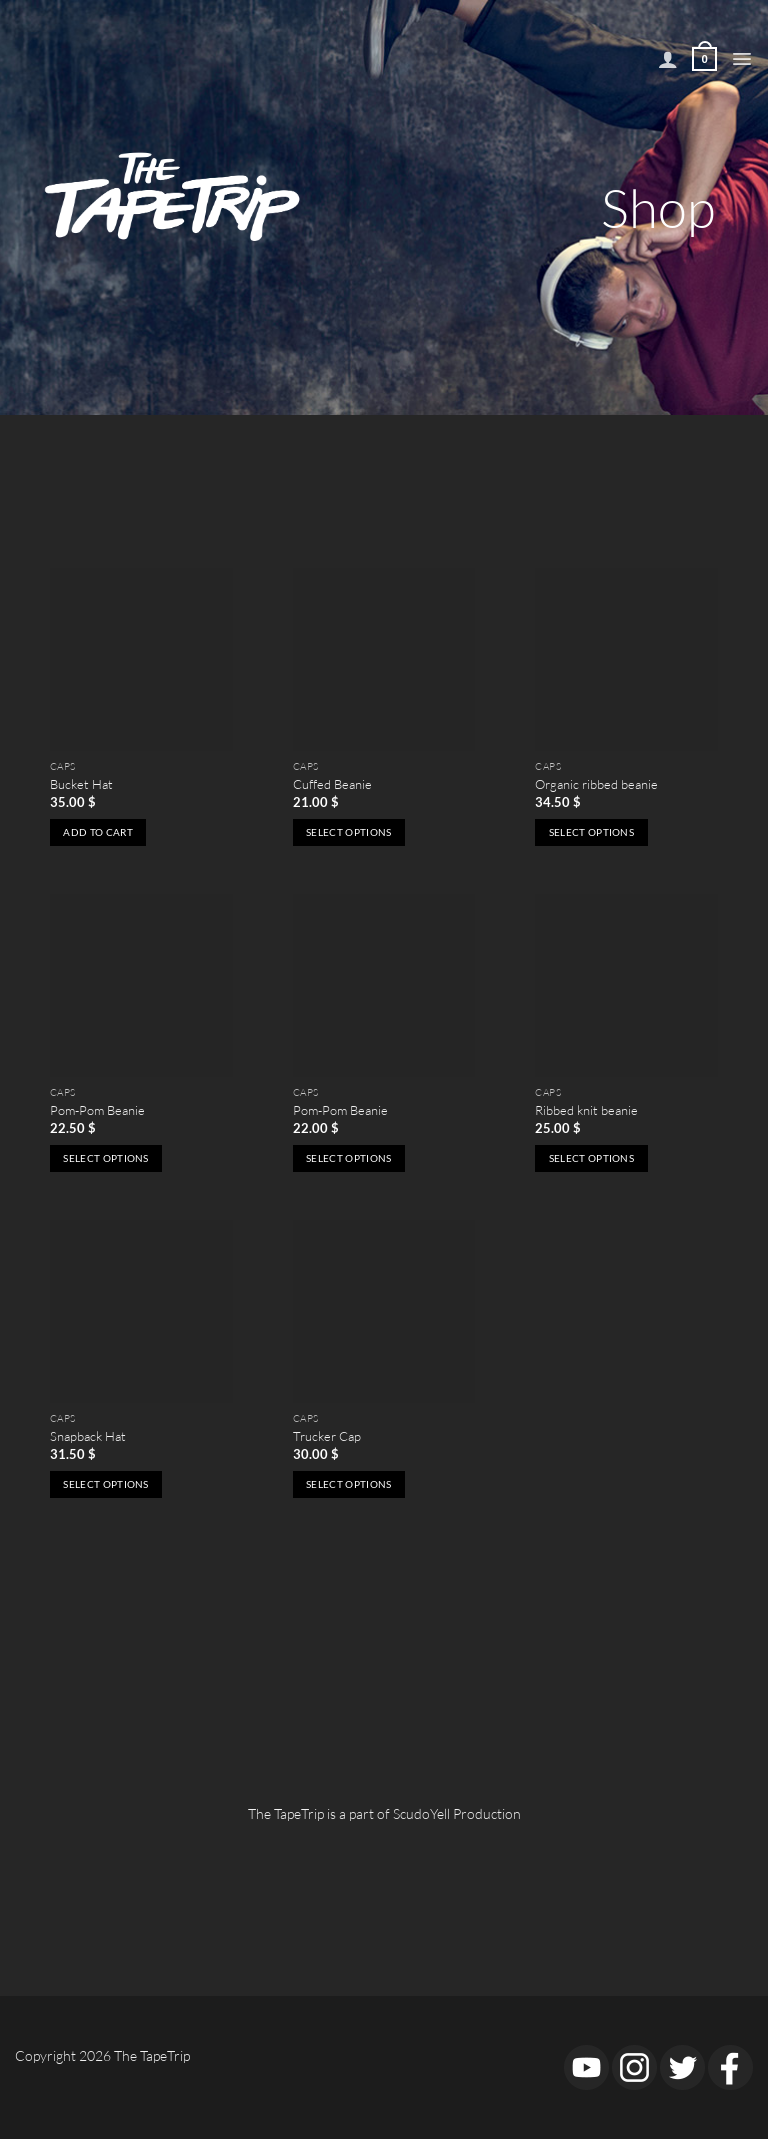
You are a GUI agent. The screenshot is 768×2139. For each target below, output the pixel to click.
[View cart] (704, 59)
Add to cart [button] (97, 832)
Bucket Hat (81, 784)
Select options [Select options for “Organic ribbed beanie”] (591, 832)
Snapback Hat (88, 1436)
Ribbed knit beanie (586, 1110)
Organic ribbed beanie (596, 784)
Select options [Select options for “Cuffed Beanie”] (348, 832)
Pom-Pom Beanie (97, 1110)
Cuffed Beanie (332, 784)
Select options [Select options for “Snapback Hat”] (105, 1484)
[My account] (668, 59)
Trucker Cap (327, 1436)
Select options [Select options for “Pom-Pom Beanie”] (105, 1158)
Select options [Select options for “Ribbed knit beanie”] (591, 1158)
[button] (742, 59)
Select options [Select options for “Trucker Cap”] (348, 1484)
